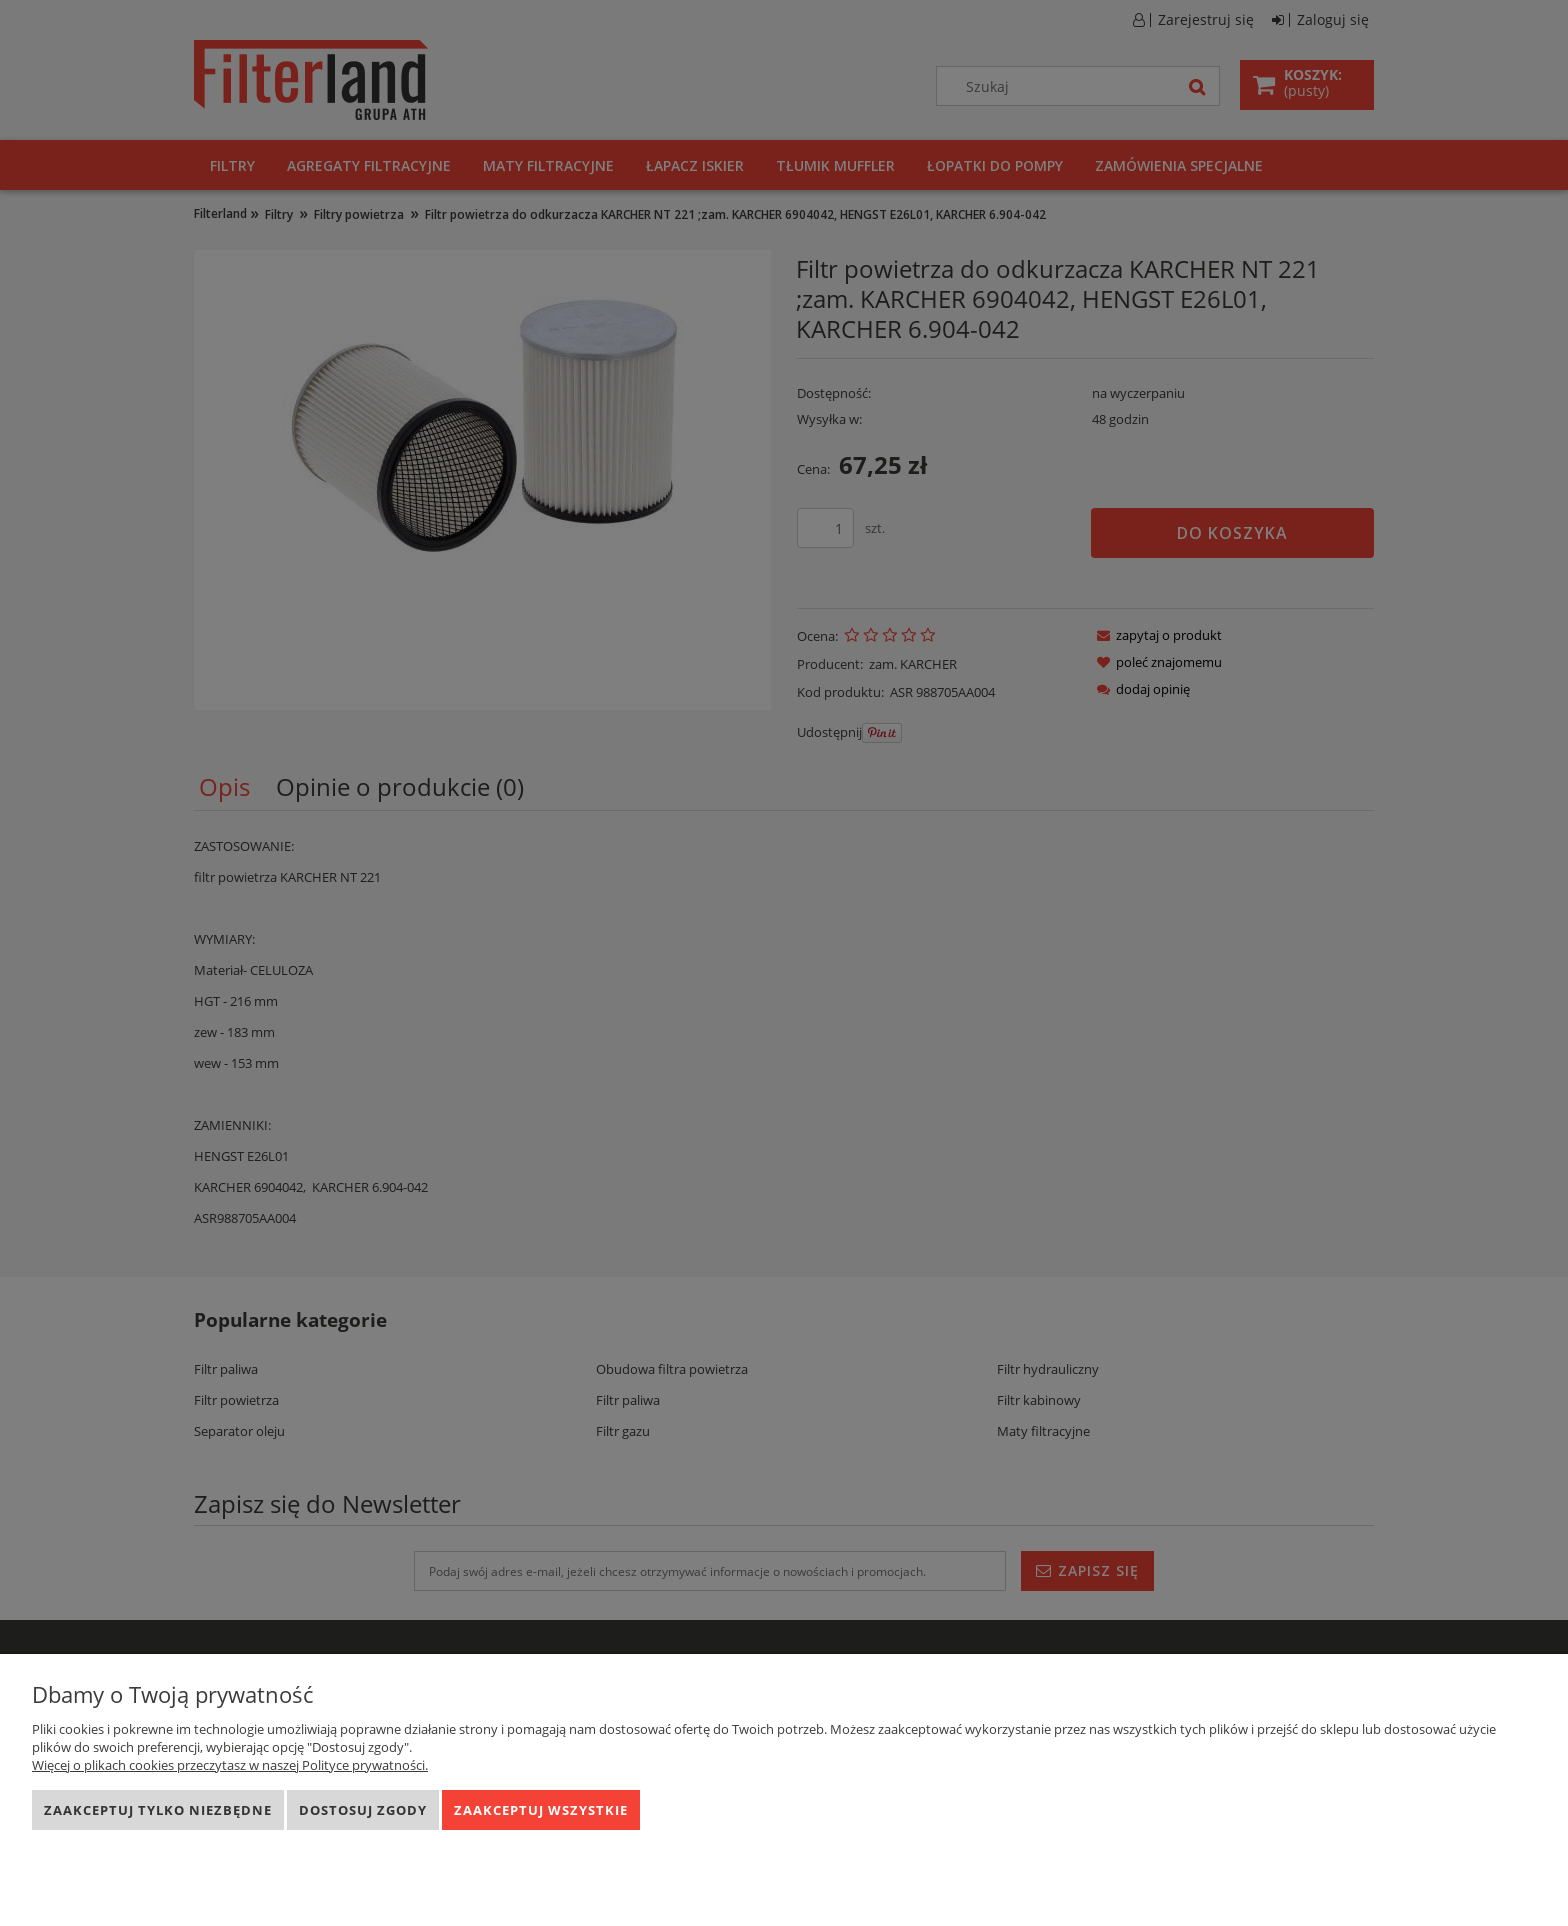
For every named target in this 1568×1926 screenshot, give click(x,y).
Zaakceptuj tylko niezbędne (158, 1810)
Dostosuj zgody (363, 1810)
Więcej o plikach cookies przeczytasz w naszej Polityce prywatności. (230, 1765)
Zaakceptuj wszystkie (541, 1810)
